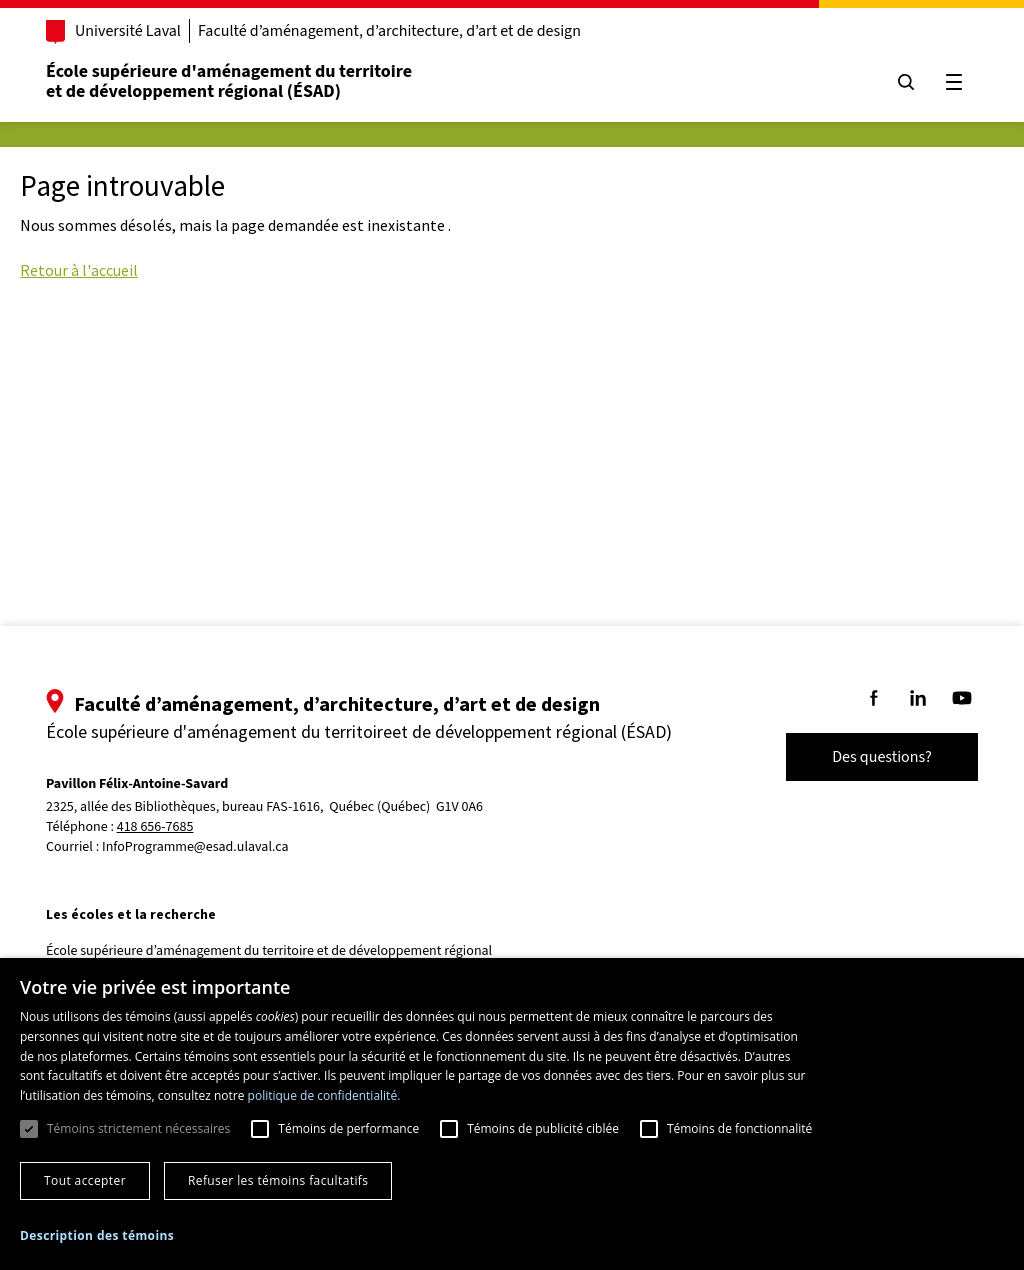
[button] (97, 1235)
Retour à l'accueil (79, 270)
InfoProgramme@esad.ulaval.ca (195, 847)
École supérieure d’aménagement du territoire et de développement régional (269, 951)
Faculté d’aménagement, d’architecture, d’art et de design (389, 31)
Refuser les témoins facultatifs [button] (278, 1180)
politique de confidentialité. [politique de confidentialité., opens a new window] (324, 1095)
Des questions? (882, 757)
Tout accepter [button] (85, 1180)
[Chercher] (906, 82)
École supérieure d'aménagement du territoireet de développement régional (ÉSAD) (229, 81)
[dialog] (512, 1114)
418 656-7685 (155, 827)
